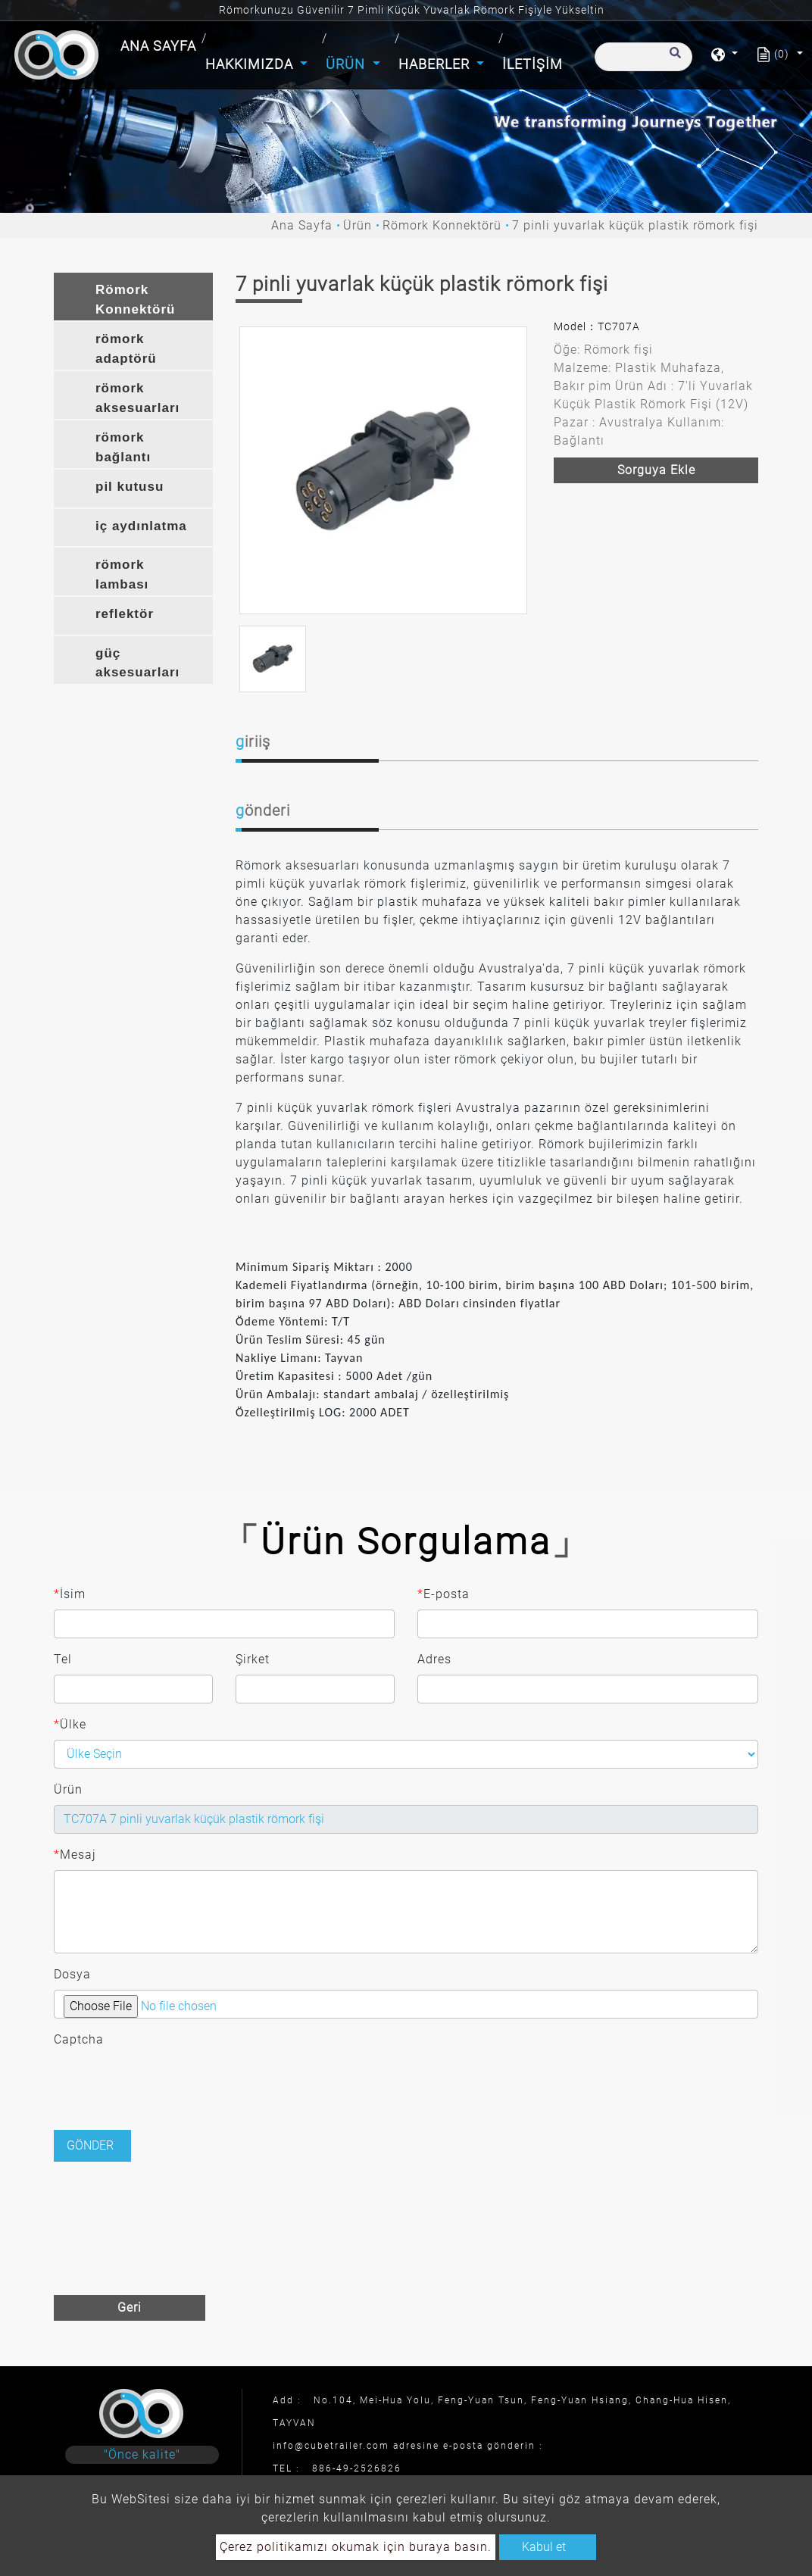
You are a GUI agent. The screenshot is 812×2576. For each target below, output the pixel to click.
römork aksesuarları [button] (137, 398)
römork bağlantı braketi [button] (123, 449)
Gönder (90, 2145)
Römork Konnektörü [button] (135, 300)
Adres (434, 1659)
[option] (383, 470)
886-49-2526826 (356, 2468)
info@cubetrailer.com (331, 2445)
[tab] (133, 296)
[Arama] (643, 56)
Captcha (79, 2039)
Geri (129, 2307)
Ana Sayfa (160, 44)
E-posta (443, 1594)
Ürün (357, 225)
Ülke (70, 1725)
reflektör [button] (124, 614)
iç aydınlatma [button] (141, 526)
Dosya (72, 1974)
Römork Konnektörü (442, 225)
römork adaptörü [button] (126, 349)
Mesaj (75, 1855)
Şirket (253, 1659)
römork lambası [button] (121, 574)
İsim (70, 1594)
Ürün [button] (347, 64)
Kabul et (544, 2547)
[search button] (673, 60)
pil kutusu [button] (129, 486)
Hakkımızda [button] (251, 64)
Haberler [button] (435, 64)
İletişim (532, 64)
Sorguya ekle (656, 470)
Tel (63, 1659)
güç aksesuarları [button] (137, 663)
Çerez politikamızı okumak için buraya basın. (356, 2547)
